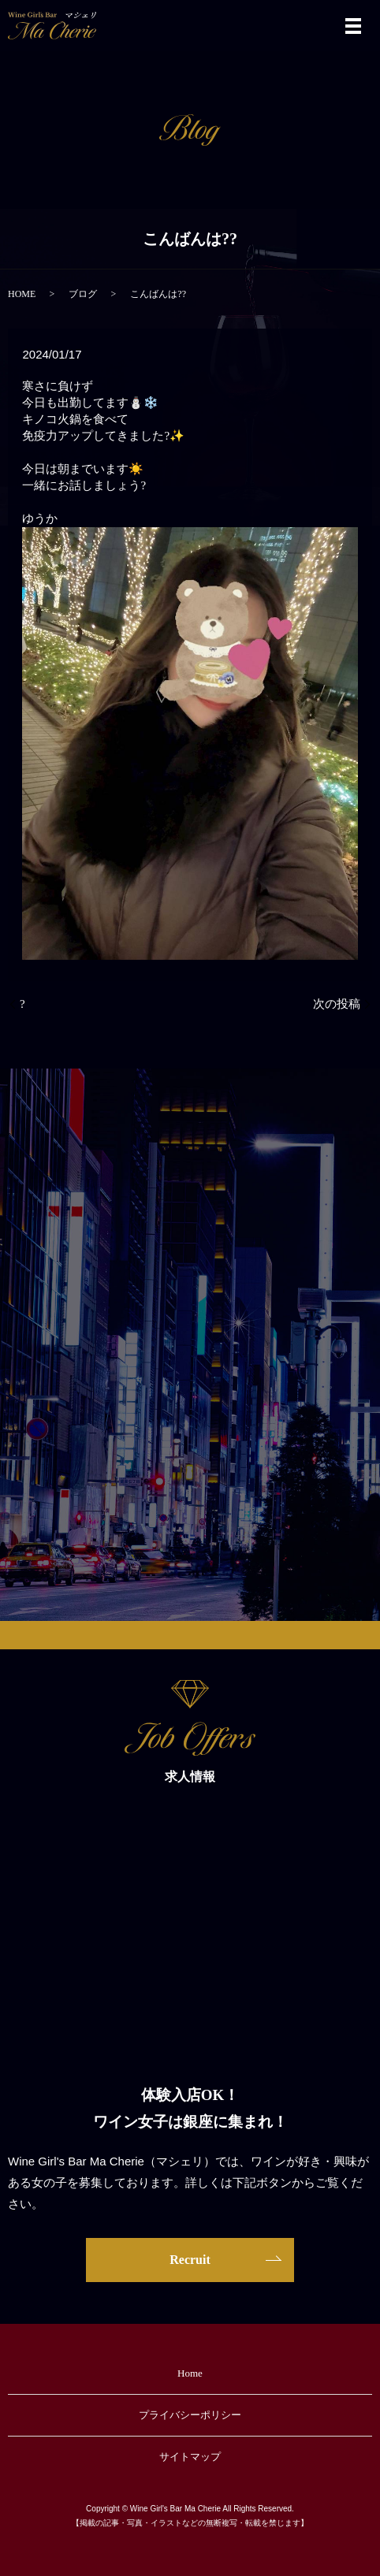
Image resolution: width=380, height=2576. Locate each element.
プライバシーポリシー (190, 2415)
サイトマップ (190, 2457)
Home (190, 2373)
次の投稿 (336, 1004)
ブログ (83, 293)
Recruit (190, 2259)
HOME (21, 293)
